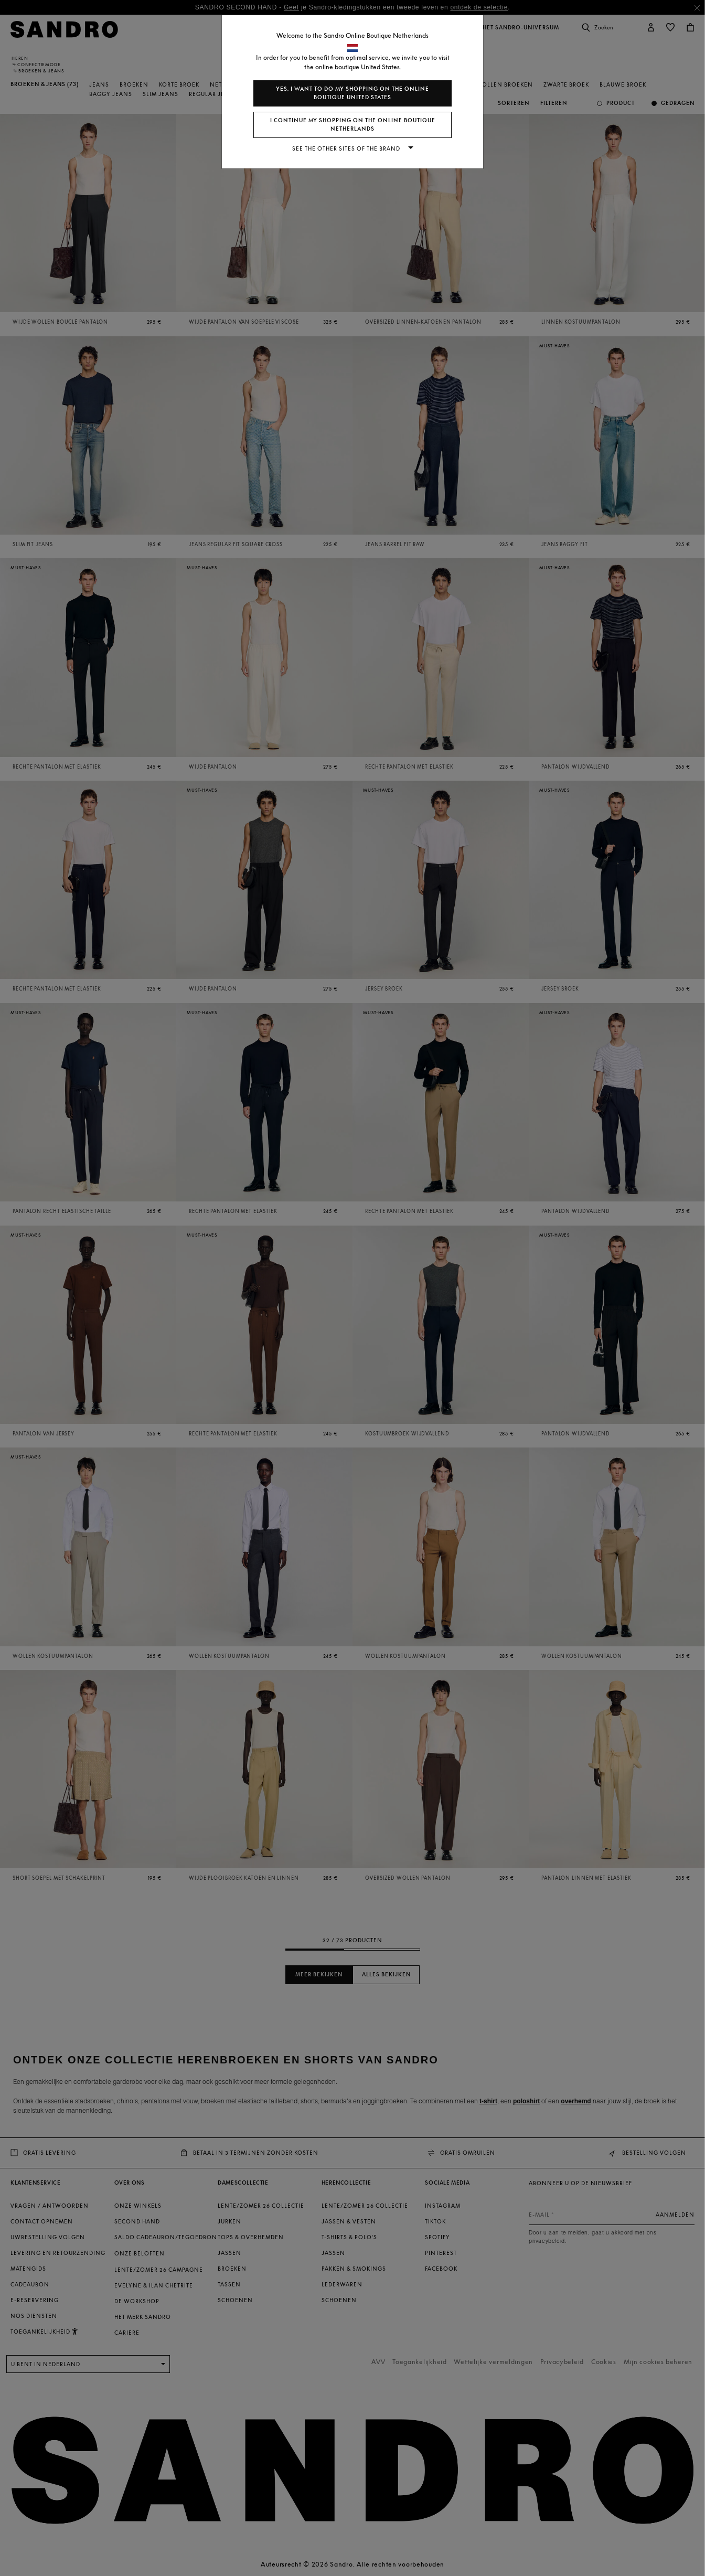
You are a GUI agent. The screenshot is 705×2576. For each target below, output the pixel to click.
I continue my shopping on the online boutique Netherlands (352, 124)
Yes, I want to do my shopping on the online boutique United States (352, 93)
